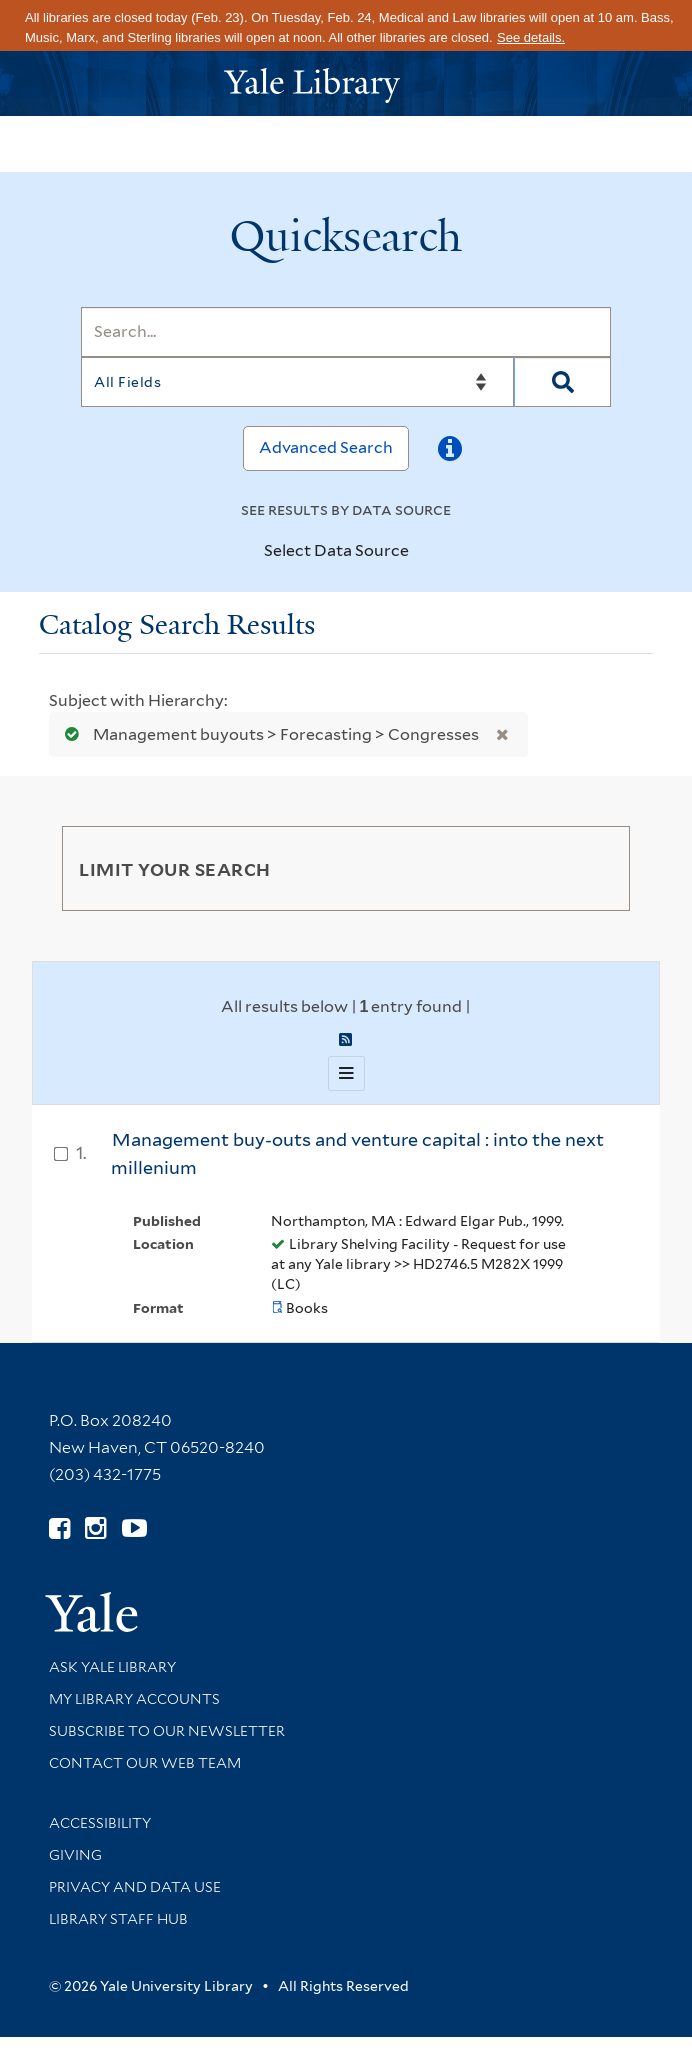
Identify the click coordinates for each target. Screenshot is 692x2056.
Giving (75, 1855)
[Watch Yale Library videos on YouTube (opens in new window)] (134, 1528)
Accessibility (100, 1823)
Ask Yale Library (112, 1667)
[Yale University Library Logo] (346, 83)
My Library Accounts (134, 1699)
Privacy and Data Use (135, 1887)
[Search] (345, 332)
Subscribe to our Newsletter (167, 1731)
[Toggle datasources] (426, 552)
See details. (531, 37)
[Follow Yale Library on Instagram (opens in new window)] (95, 1528)
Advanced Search (326, 447)
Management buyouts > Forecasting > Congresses (267, 734)
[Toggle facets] (591, 868)
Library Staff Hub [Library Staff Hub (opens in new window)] (118, 1919)
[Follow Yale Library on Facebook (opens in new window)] (59, 1528)
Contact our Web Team (145, 1763)
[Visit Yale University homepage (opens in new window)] (91, 1605)
